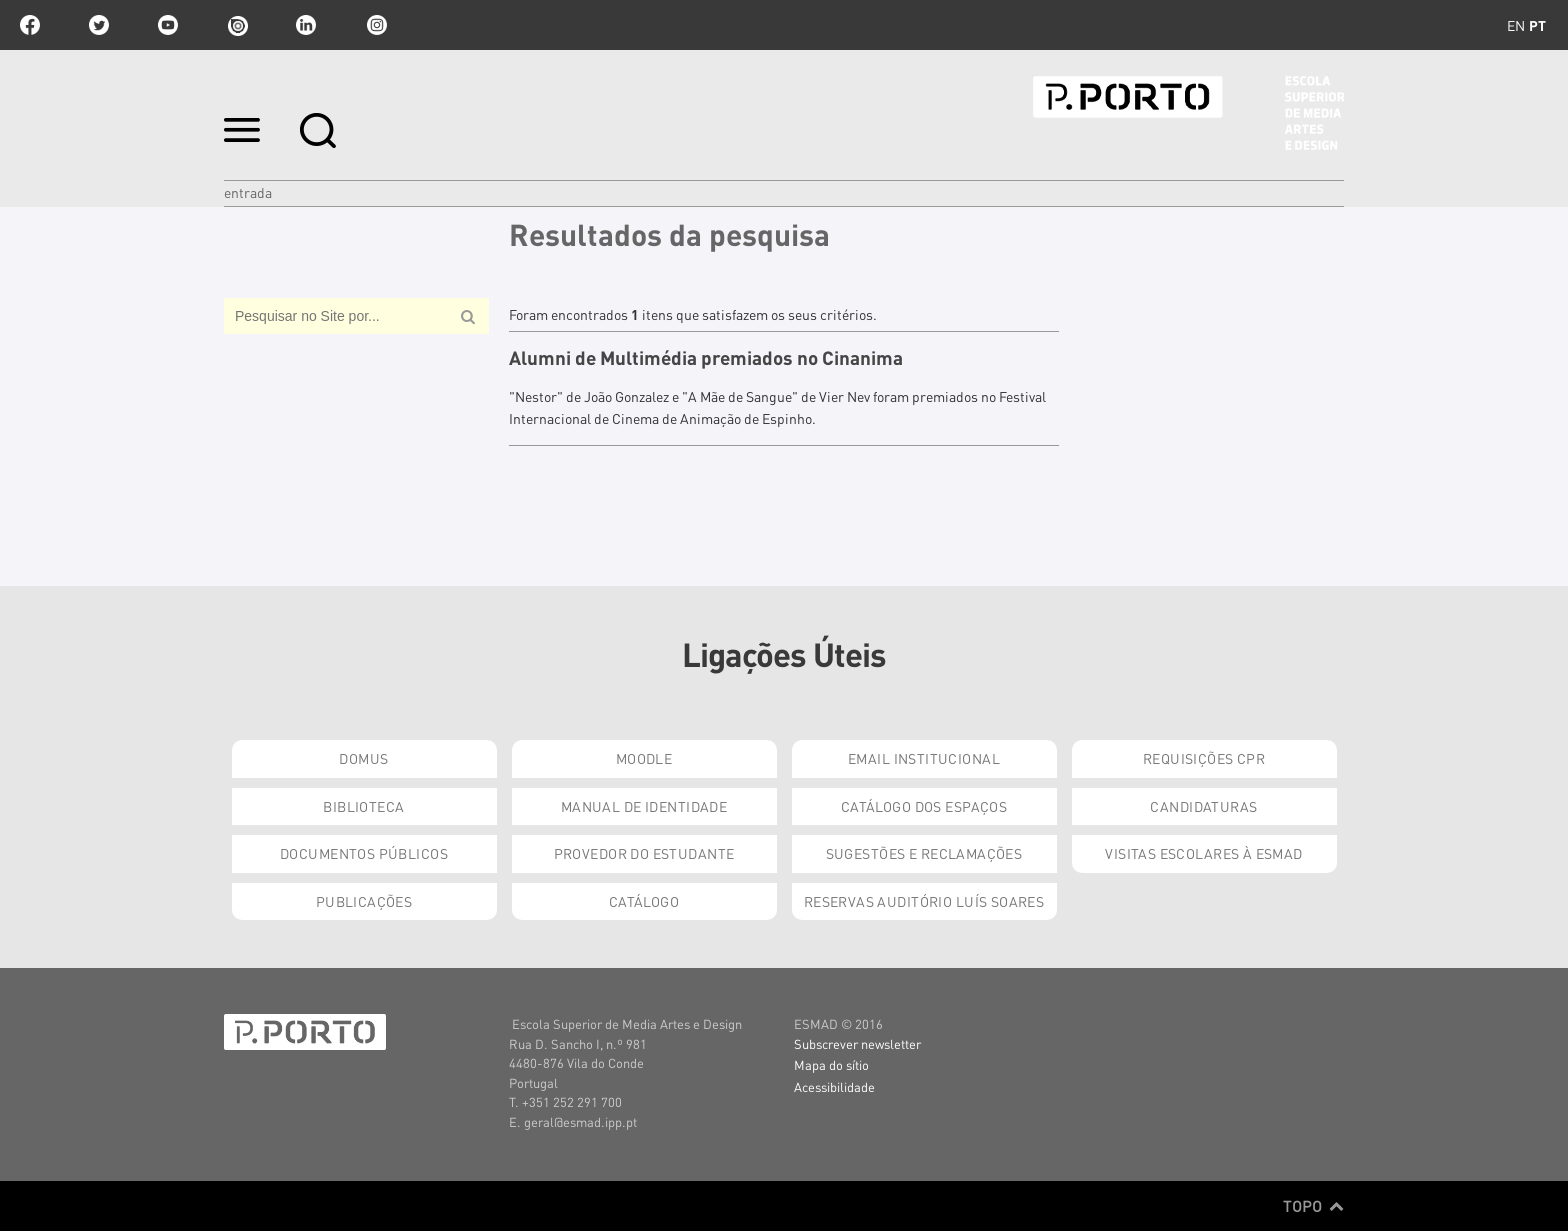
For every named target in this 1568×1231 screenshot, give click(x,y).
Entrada (248, 192)
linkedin (306, 25)
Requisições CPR (1204, 758)
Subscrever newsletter (857, 1043)
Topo (1313, 1206)
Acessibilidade (834, 1086)
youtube (168, 25)
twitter (99, 25)
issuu (237, 25)
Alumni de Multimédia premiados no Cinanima (706, 358)
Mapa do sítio (831, 1064)
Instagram (375, 25)
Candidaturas (1203, 806)
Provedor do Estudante (644, 853)
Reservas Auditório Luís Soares (924, 901)
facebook (30, 25)
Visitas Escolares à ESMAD (1204, 853)
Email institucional (924, 758)
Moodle (644, 758)
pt (1537, 25)
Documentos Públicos (364, 853)
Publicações (364, 901)
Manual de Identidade (644, 806)
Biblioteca (363, 806)
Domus (363, 758)
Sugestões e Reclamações (924, 853)
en (1516, 25)
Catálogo (644, 901)
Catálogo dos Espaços (924, 806)
